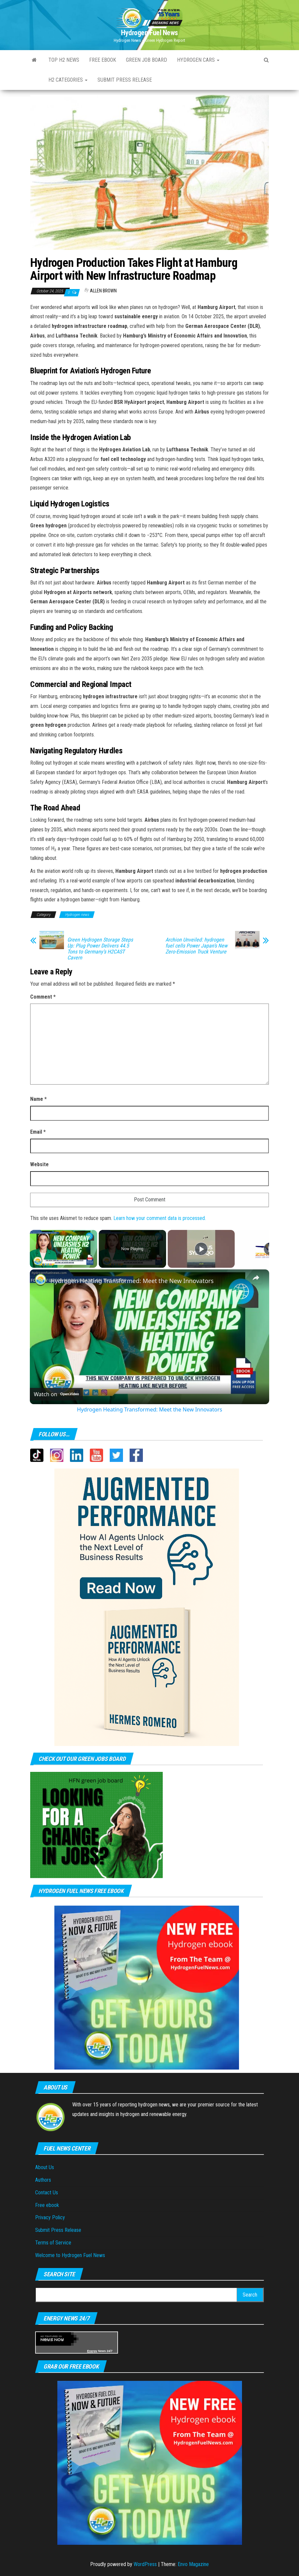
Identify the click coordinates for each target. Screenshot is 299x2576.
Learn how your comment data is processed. (159, 1218)
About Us (44, 2167)
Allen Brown (103, 290)
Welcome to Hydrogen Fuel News (70, 2255)
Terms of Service (53, 2242)
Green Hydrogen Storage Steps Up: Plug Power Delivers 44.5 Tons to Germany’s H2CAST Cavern (100, 949)
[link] (40, 1280)
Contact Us (46, 2192)
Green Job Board (146, 60)
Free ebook (102, 60)
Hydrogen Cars (198, 60)
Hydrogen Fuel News (149, 33)
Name (38, 1099)
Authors (43, 2180)
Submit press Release (124, 80)
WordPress (145, 2564)
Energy (92, 2351)
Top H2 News (63, 60)
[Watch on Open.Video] (56, 1394)
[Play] (201, 1248)
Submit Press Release (58, 2230)
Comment (43, 997)
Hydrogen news (77, 914)
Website (39, 1164)
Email (38, 1132)
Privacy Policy (50, 2217)
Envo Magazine (193, 2564)
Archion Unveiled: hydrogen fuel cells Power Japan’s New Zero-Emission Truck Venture (196, 946)
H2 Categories (68, 80)
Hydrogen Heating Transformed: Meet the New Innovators (131, 1281)
